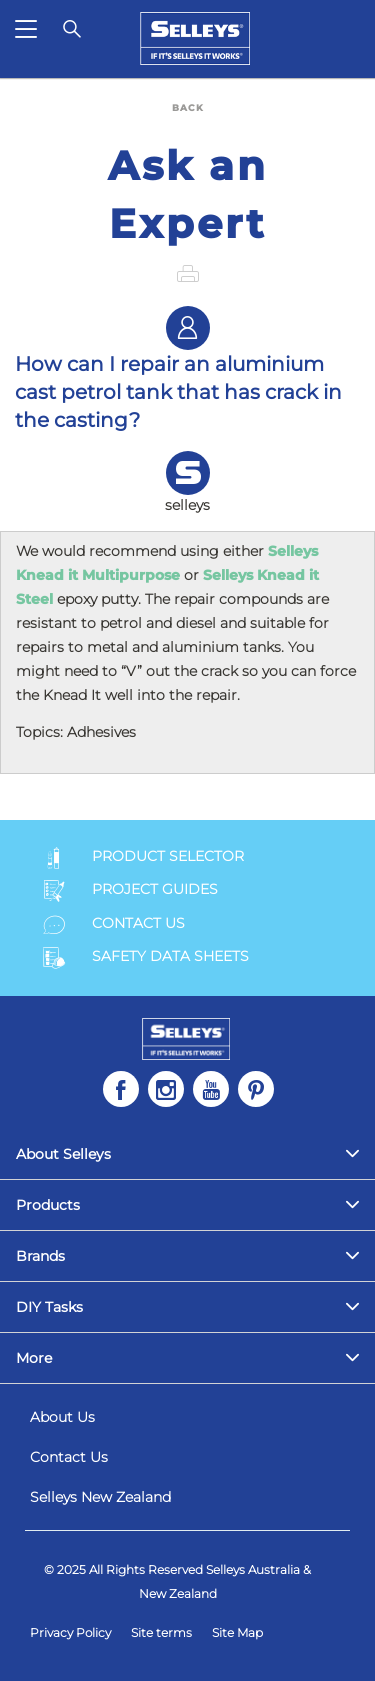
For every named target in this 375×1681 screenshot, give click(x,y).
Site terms (161, 1632)
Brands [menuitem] (40, 1256)
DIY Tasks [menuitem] (49, 1307)
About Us (62, 1417)
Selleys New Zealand (100, 1497)
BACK (188, 107)
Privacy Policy (70, 1632)
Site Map (237, 1632)
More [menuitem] (34, 1358)
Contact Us (69, 1457)
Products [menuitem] (48, 1205)
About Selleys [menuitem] (63, 1154)
